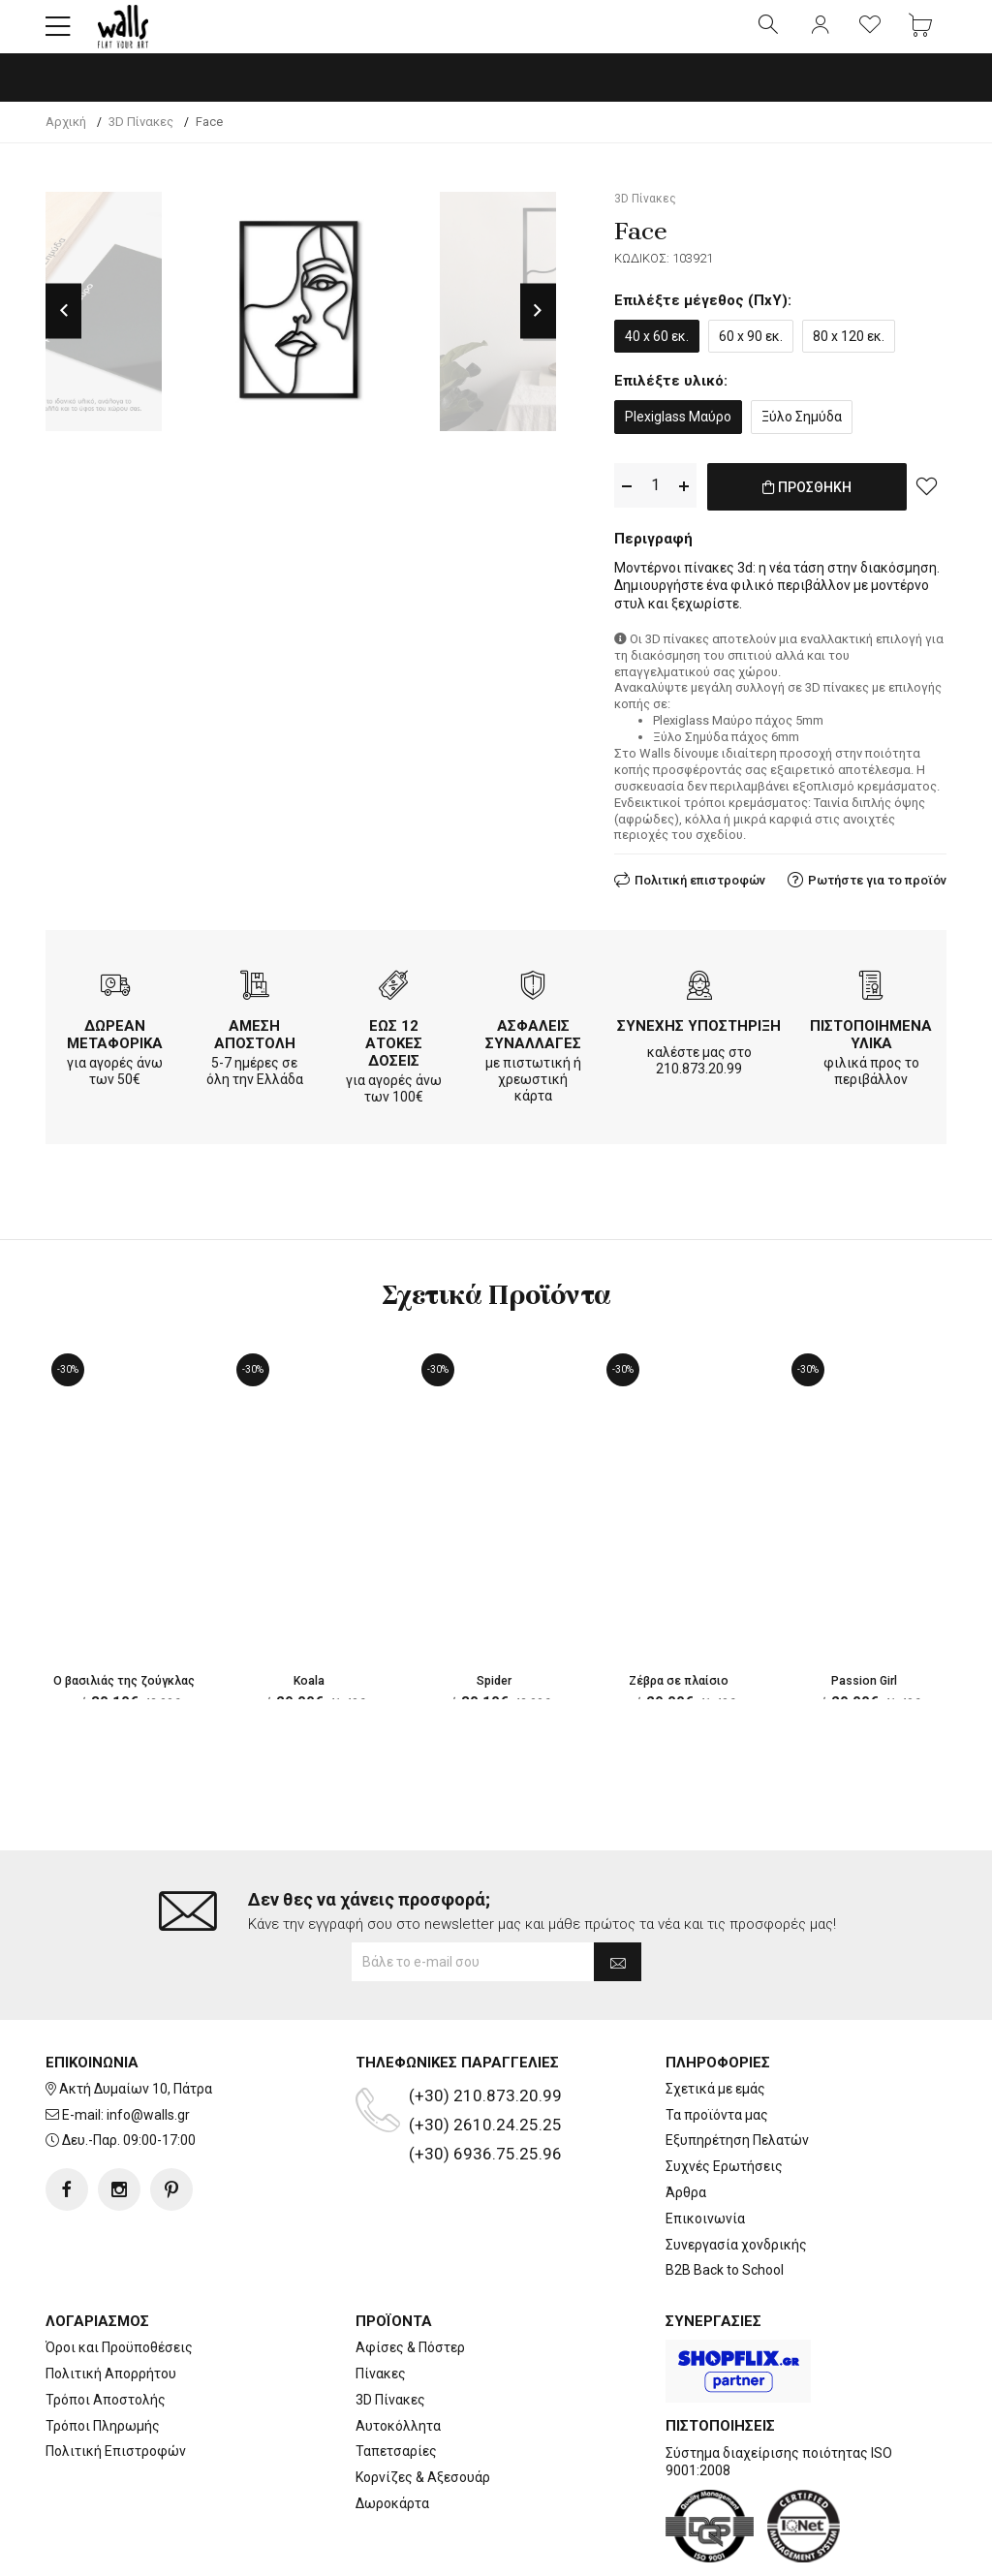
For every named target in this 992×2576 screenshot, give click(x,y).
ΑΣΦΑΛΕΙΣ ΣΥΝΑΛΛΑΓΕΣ (533, 1046)
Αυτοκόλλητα (398, 2363)
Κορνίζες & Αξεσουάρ (423, 2415)
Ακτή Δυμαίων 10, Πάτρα (135, 2026)
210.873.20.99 (699, 1080)
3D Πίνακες (390, 2337)
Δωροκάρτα (392, 2441)
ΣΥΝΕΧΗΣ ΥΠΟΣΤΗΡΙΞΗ (699, 1037)
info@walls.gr (148, 2052)
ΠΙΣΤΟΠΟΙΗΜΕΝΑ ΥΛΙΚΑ (871, 1046)
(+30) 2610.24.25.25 (485, 2062)
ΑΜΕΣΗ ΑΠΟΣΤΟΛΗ (254, 1046)
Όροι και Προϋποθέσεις (119, 2285)
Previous (63, 326)
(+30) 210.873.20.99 (485, 2033)
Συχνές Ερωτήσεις (724, 2104)
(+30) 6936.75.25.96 (485, 2091)
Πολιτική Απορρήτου (111, 2311)
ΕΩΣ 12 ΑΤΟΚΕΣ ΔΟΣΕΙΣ (393, 1055)
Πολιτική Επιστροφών (116, 2389)
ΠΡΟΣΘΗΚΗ (806, 511)
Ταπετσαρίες (396, 2389)
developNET (657, 2550)
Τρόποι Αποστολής (106, 2337)
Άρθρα (686, 2130)
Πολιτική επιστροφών (700, 892)
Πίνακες (381, 2311)
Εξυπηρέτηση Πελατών (737, 2078)
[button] (58, 33)
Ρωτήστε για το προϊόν (877, 892)
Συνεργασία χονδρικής (736, 2181)
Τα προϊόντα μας (717, 2052)
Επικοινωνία (705, 2156)
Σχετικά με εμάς (715, 2026)
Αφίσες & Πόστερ (410, 2285)
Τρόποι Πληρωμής (103, 2363)
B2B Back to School (725, 2208)
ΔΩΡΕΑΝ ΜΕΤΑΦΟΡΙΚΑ (115, 1046)
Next (538, 326)
